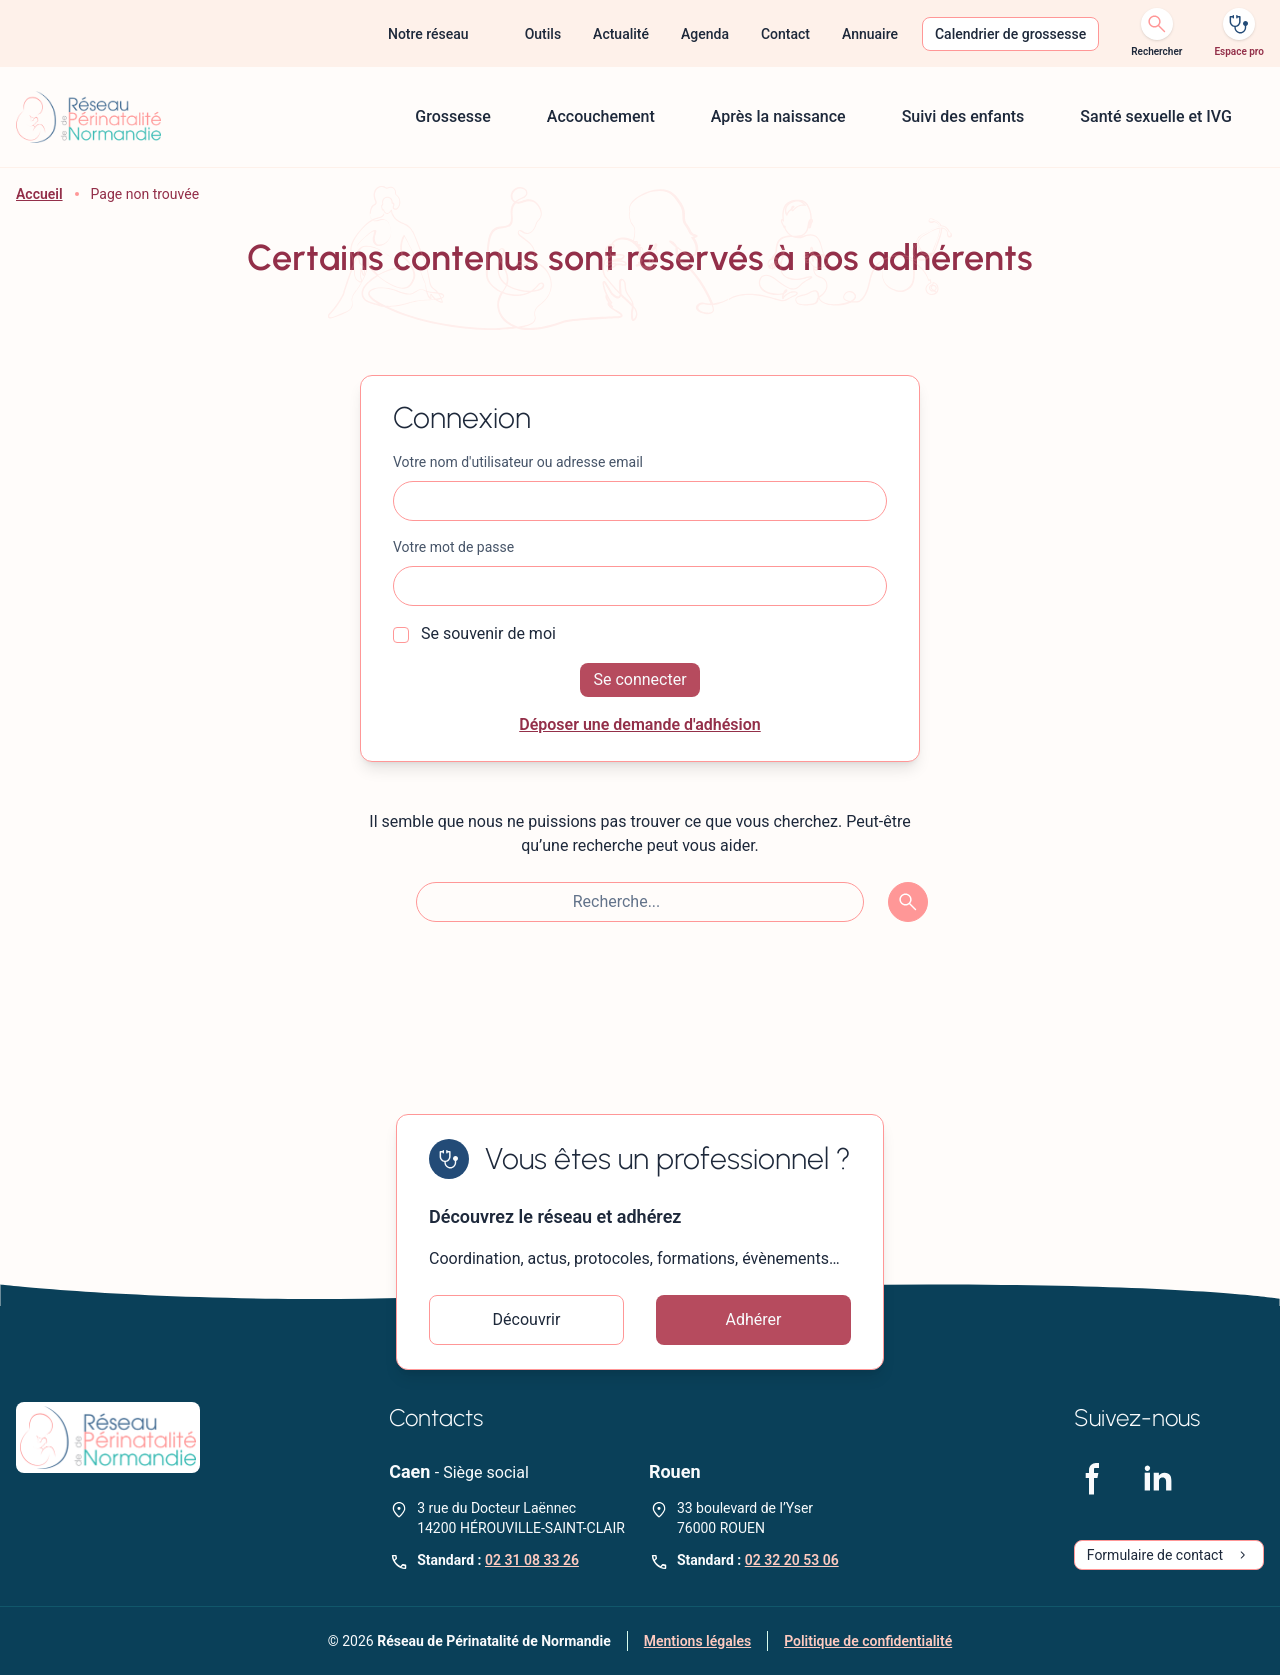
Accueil (39, 194)
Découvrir (527, 1319)
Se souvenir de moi (474, 633)
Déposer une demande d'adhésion (640, 724)
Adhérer (754, 1319)
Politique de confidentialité (868, 1641)
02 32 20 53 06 (792, 1560)
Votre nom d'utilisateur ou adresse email (518, 462)
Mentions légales (697, 1641)
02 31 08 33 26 (532, 1560)
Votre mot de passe (453, 547)
